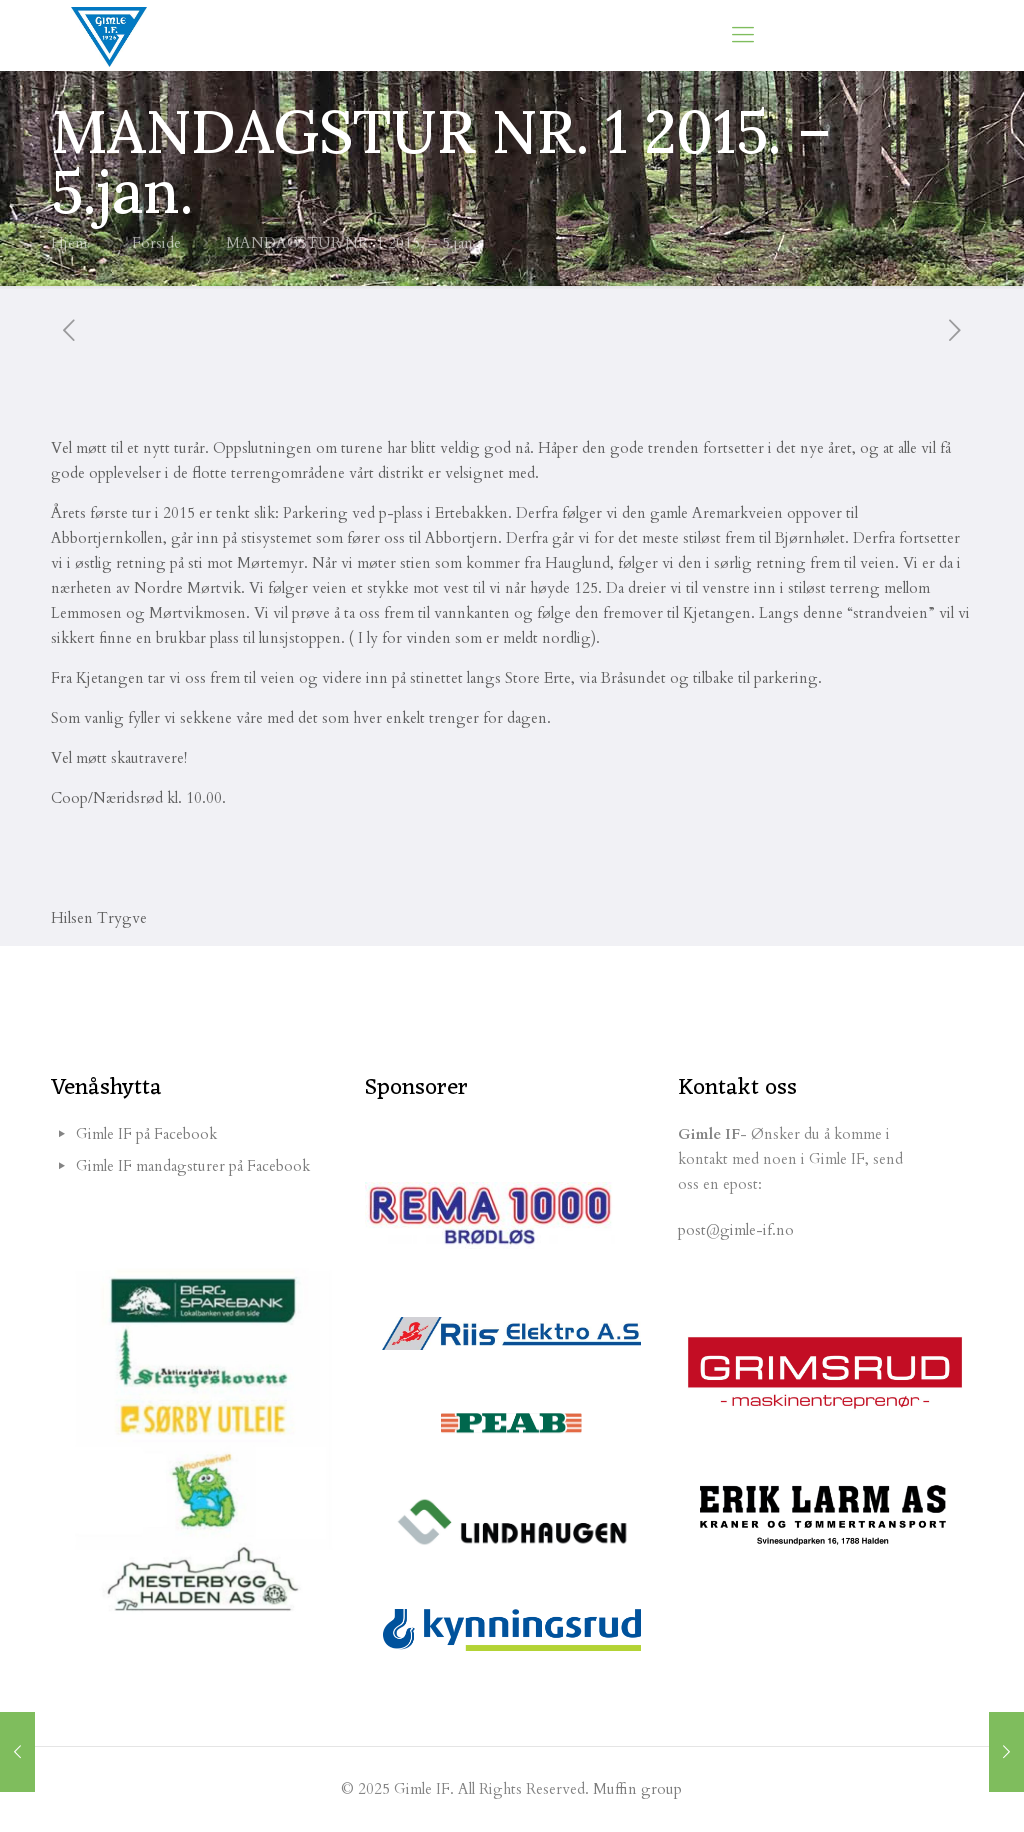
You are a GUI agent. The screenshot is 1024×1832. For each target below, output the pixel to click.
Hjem (69, 243)
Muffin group (637, 1789)
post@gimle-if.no (736, 1230)
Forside (156, 243)
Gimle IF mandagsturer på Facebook (193, 1166)
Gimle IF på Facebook (146, 1134)
